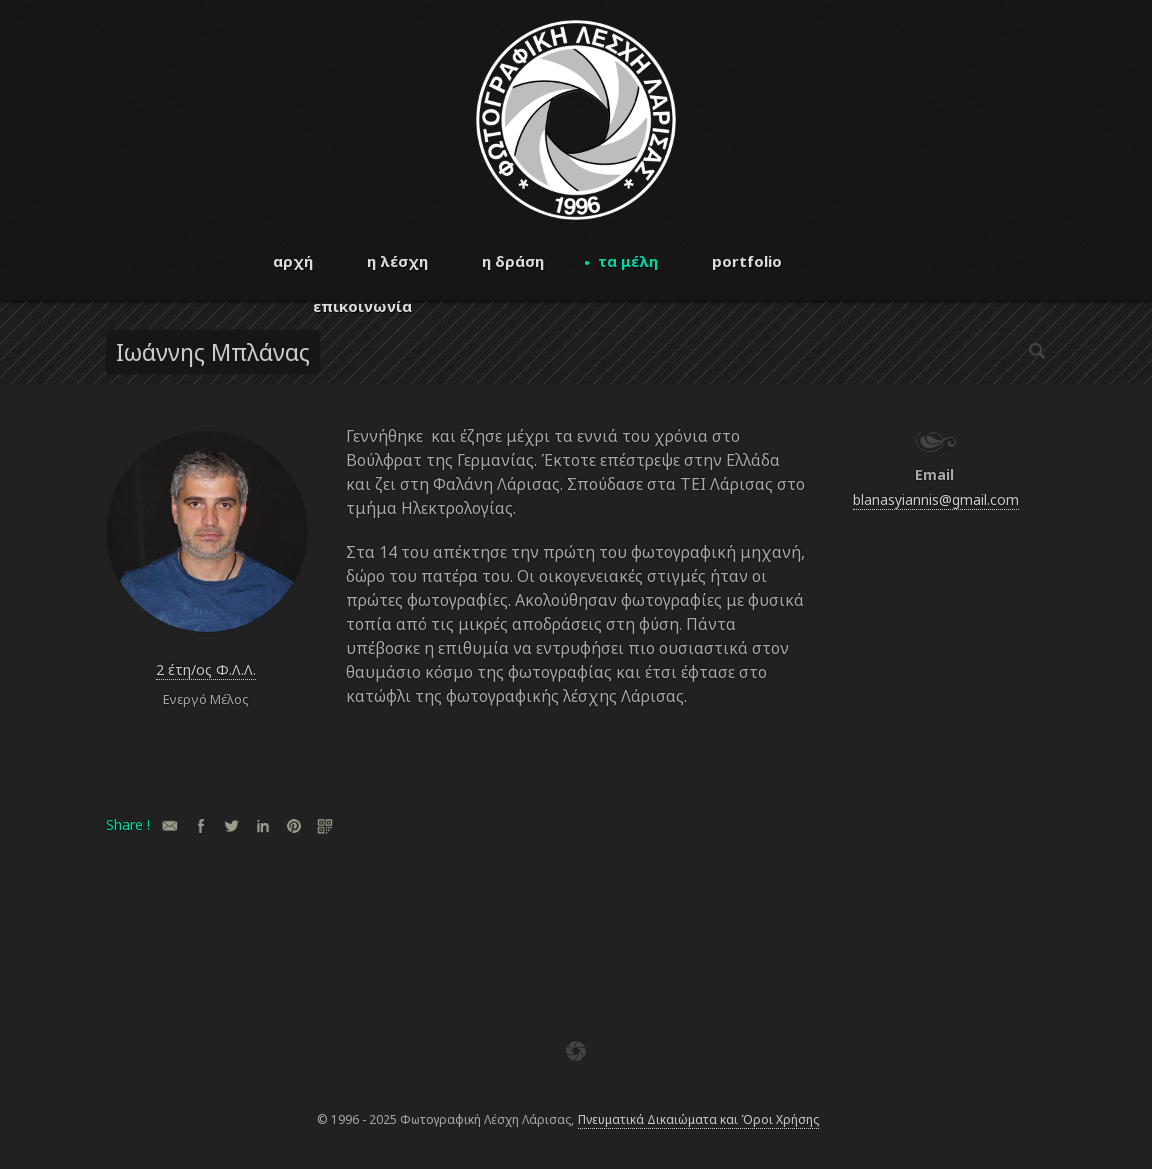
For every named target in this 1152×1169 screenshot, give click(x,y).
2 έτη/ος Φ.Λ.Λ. (206, 669)
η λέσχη (397, 261)
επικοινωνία (362, 306)
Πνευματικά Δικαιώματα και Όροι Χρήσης (698, 1119)
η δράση (513, 261)
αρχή (293, 261)
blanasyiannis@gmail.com (936, 499)
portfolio (747, 261)
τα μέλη (628, 261)
